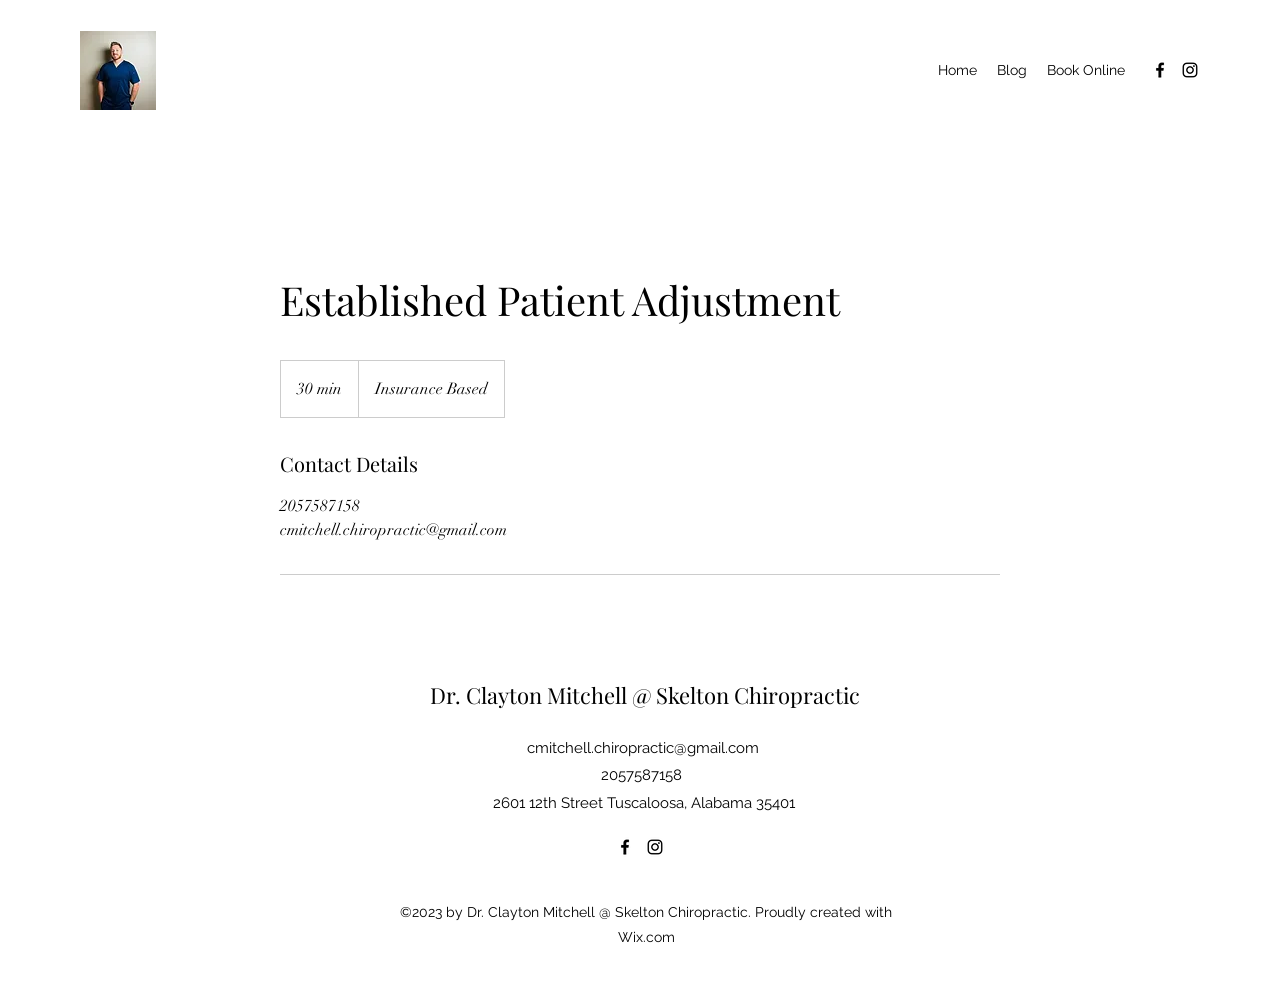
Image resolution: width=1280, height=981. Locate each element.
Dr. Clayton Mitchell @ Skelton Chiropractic (645, 695)
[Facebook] (1160, 70)
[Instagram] (1190, 70)
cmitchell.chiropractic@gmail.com (643, 748)
